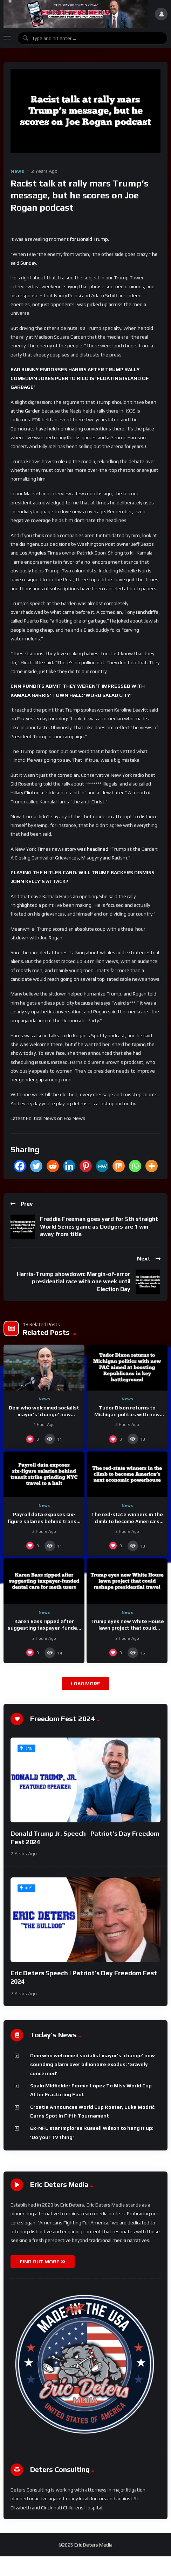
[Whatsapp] (135, 1166)
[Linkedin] (69, 1166)
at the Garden (26, 411)
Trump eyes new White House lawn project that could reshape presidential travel (127, 1627)
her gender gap (27, 1079)
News (17, 171)
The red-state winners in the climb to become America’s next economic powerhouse (127, 1520)
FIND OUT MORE (43, 2261)
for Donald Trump (89, 239)
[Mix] (118, 1166)
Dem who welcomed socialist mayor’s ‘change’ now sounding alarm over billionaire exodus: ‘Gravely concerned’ (92, 2064)
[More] (151, 1166)
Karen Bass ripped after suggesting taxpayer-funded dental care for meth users (44, 1627)
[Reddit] (53, 1166)
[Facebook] (20, 1166)
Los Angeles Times (40, 553)
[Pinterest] (86, 1166)
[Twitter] (36, 1166)
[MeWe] (102, 1166)
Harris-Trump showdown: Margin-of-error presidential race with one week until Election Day (73, 1281)
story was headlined (86, 849)
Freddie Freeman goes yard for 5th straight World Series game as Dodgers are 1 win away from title (99, 1226)
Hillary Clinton (25, 792)
